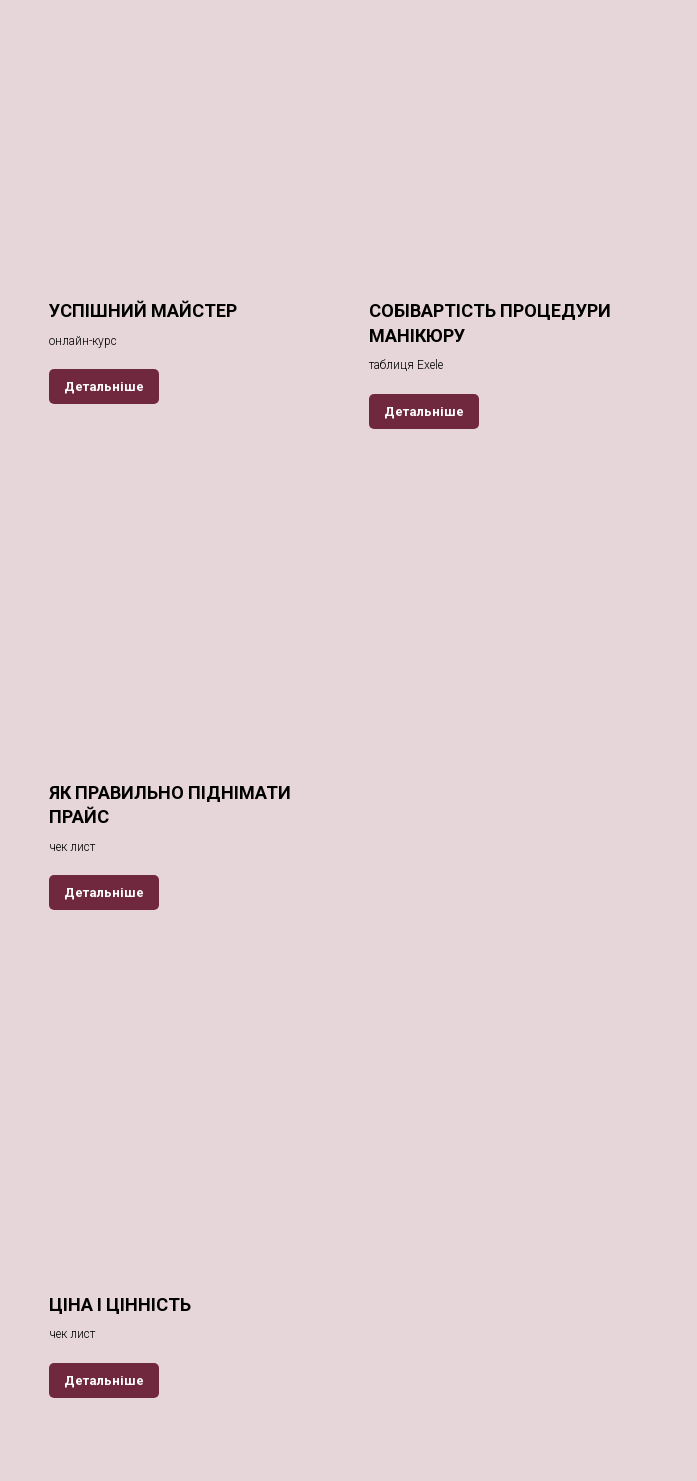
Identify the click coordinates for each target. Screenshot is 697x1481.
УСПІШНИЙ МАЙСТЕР (143, 310)
